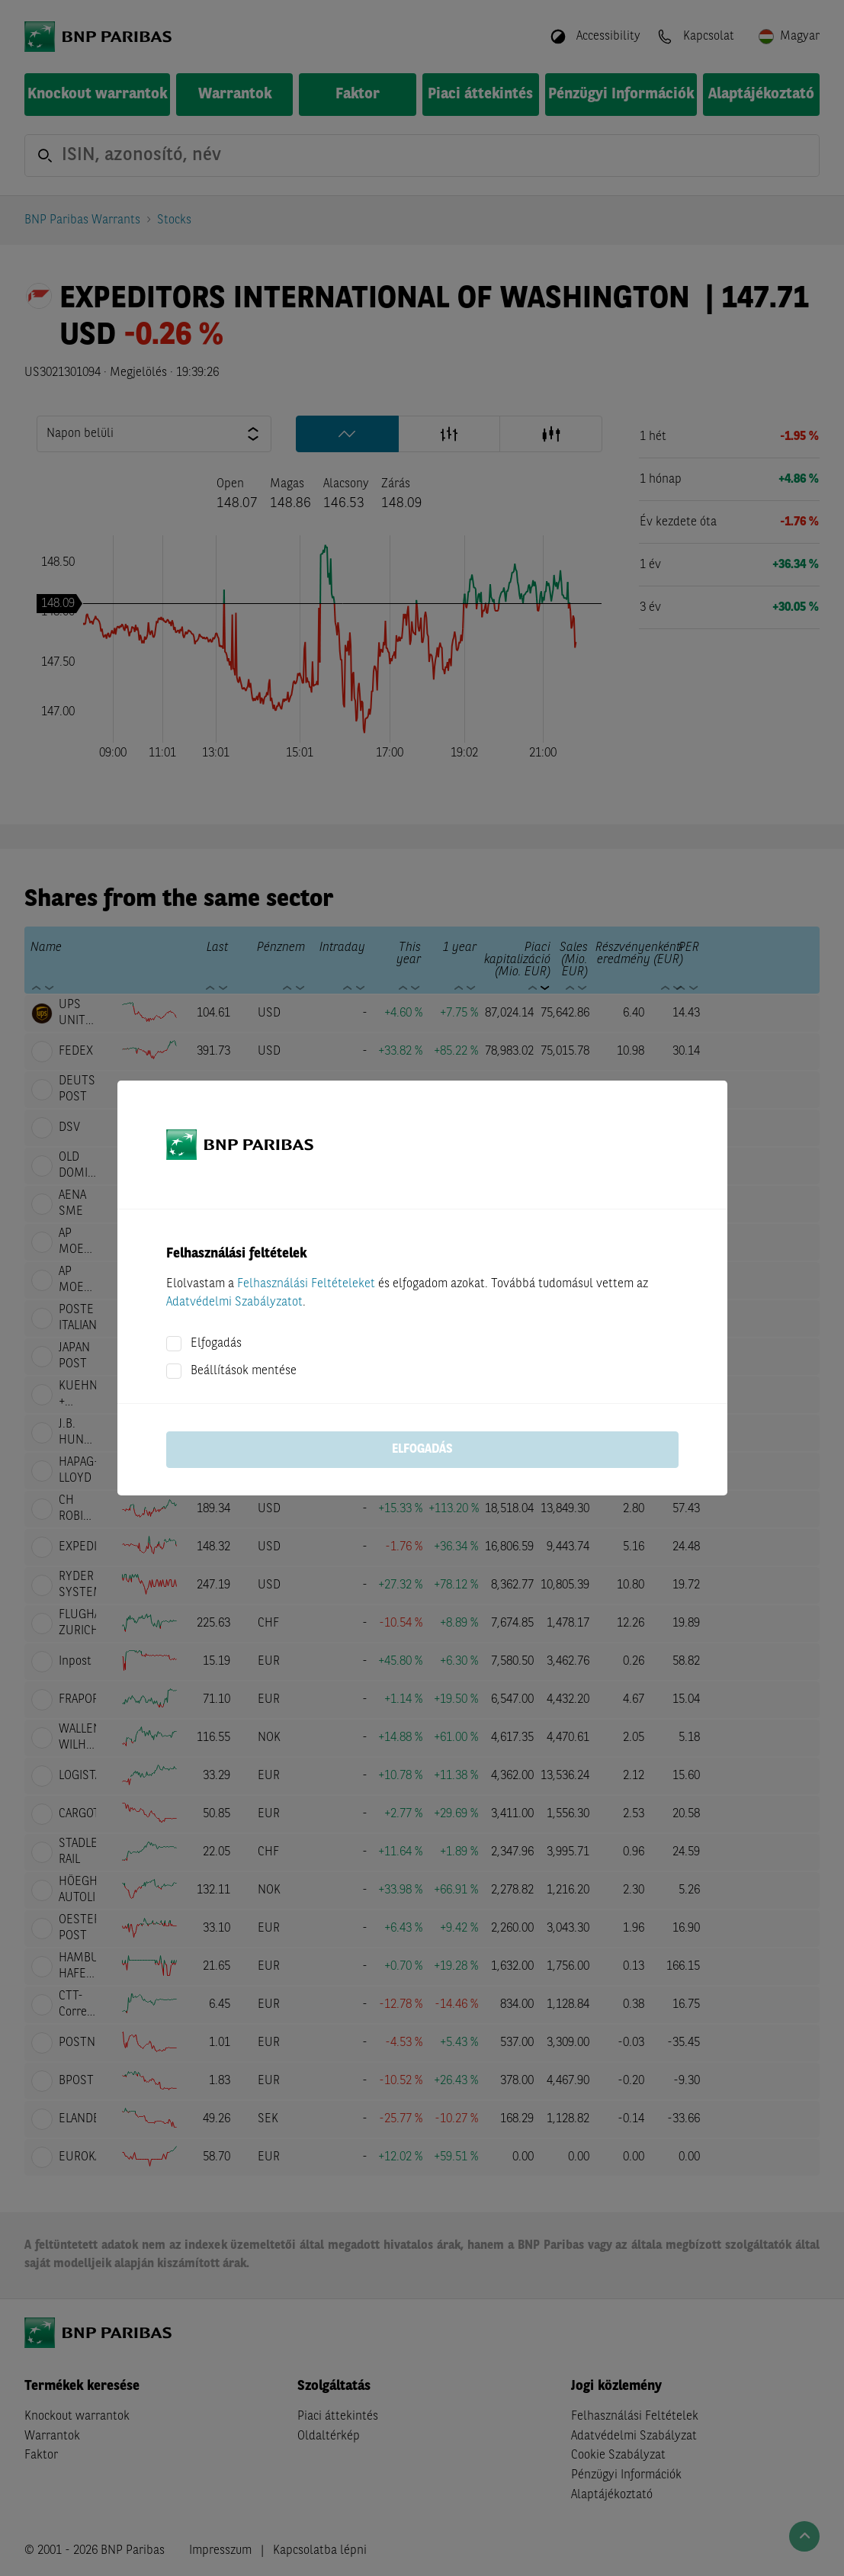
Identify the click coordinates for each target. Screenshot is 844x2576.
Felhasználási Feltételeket (306, 1284)
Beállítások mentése (244, 1371)
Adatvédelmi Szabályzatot (234, 1302)
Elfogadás (216, 1344)
